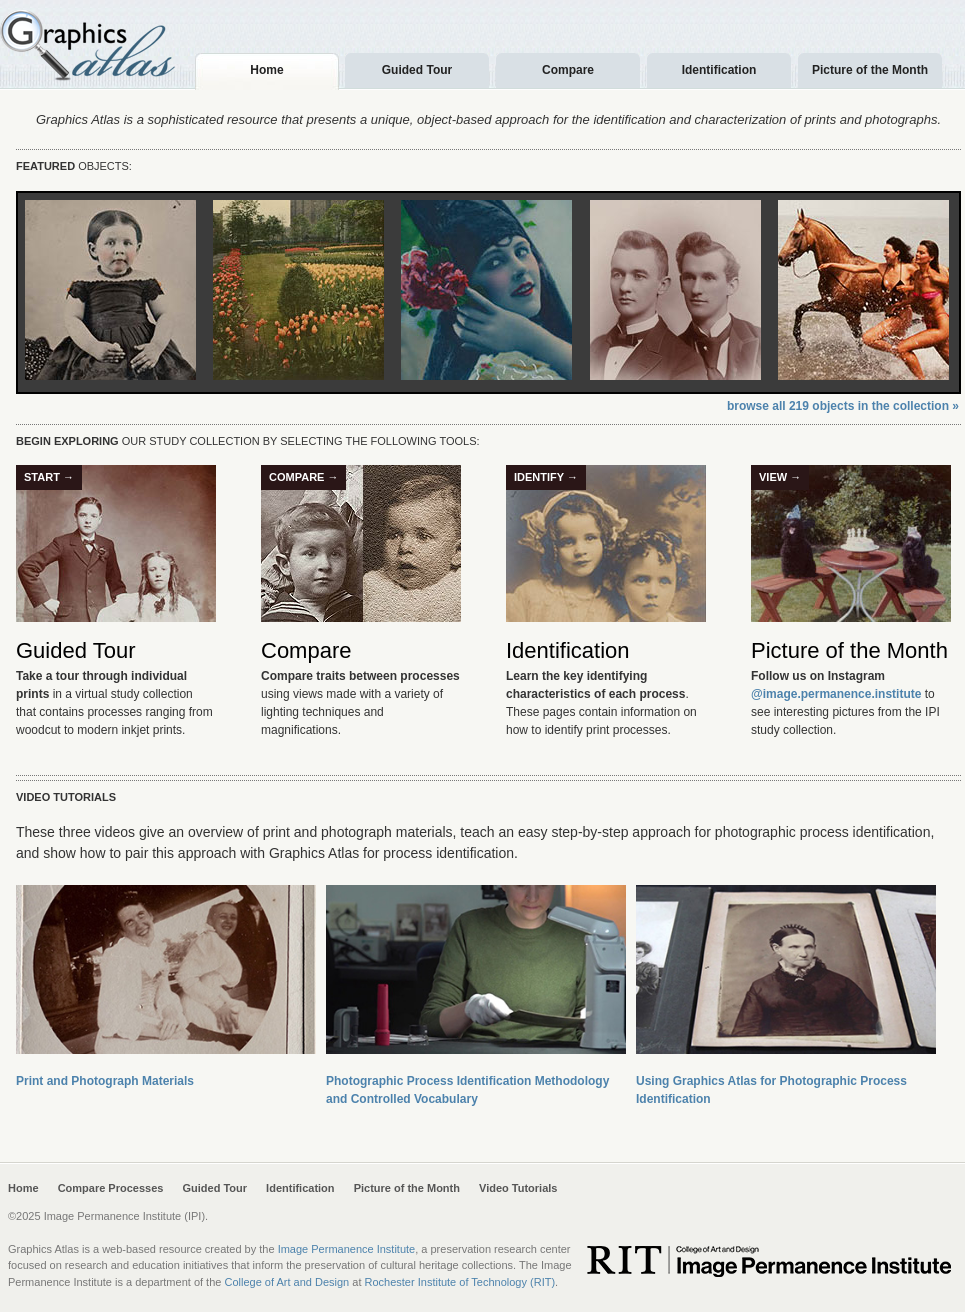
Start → (49, 477)
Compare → (303, 477)
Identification (568, 650)
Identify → (546, 477)
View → (780, 477)
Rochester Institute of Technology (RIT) (460, 1282)
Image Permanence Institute (347, 1249)
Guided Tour (75, 650)
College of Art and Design (286, 1282)
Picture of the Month (849, 650)
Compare (306, 650)
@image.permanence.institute (836, 694)
